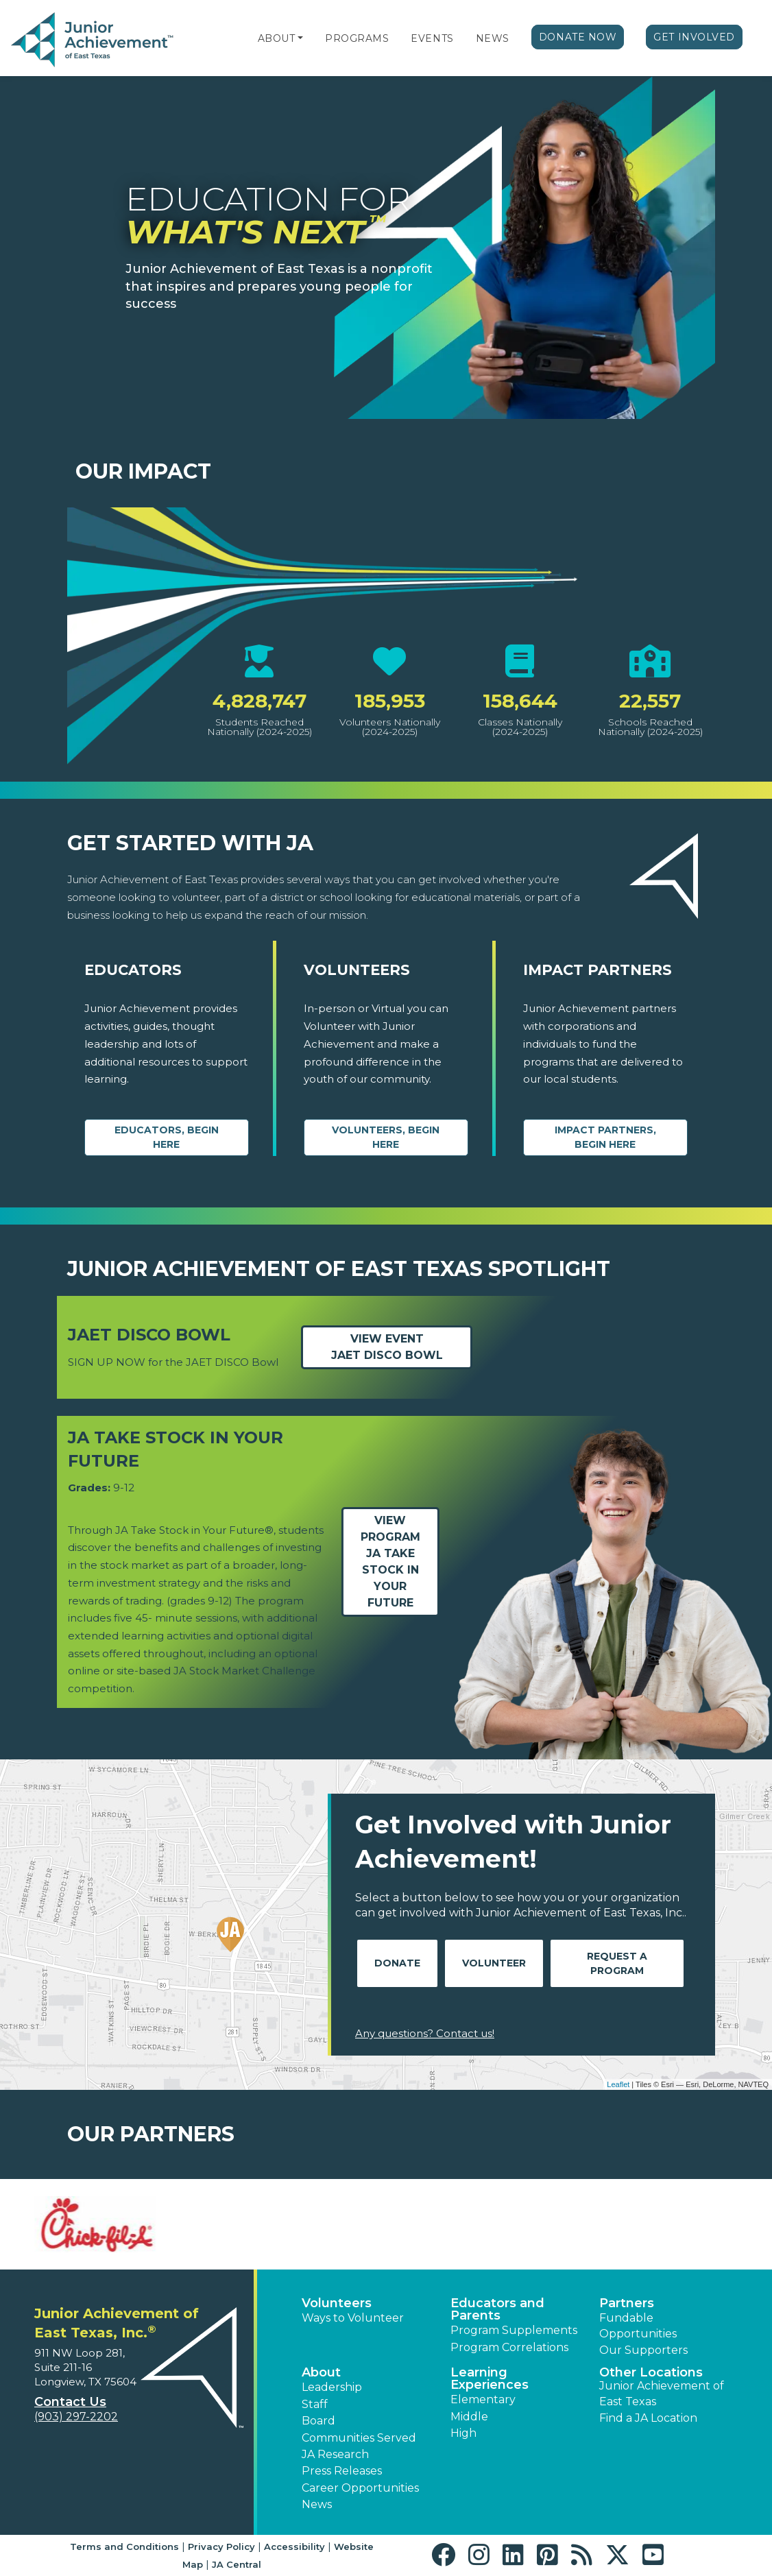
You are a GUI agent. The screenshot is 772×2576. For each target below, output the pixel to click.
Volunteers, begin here (385, 1137)
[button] (300, 38)
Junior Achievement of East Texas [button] (661, 2393)
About (276, 38)
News (492, 38)
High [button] (463, 2433)
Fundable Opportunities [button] (638, 2325)
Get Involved (694, 37)
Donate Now (578, 37)
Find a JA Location (648, 2417)
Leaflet (618, 2084)
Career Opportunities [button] (360, 2487)
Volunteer (494, 1963)
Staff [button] (315, 2404)
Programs (357, 38)
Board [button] (318, 2420)
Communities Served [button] (359, 2437)
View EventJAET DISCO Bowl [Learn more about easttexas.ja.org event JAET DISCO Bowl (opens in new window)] (387, 1347)
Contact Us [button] (70, 2402)
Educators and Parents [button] (497, 2309)
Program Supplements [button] (513, 2330)
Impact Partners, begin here (605, 1137)
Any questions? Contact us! (424, 2033)
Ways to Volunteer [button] (353, 2317)
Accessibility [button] (294, 2546)
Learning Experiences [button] (489, 2378)
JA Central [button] (236, 2564)
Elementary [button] (483, 2399)
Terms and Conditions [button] (124, 2546)
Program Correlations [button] (509, 2347)
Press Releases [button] (342, 2470)
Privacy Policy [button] (221, 2546)
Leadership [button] (332, 2387)
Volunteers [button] (337, 2303)
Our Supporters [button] (643, 2350)
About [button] (321, 2372)
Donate (397, 1963)
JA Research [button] (335, 2454)
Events (432, 38)
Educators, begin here (166, 1137)
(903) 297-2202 (76, 2416)
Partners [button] (626, 2303)
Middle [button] (469, 2416)
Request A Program (617, 1963)
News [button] (317, 2504)
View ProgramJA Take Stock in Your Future (390, 1561)
